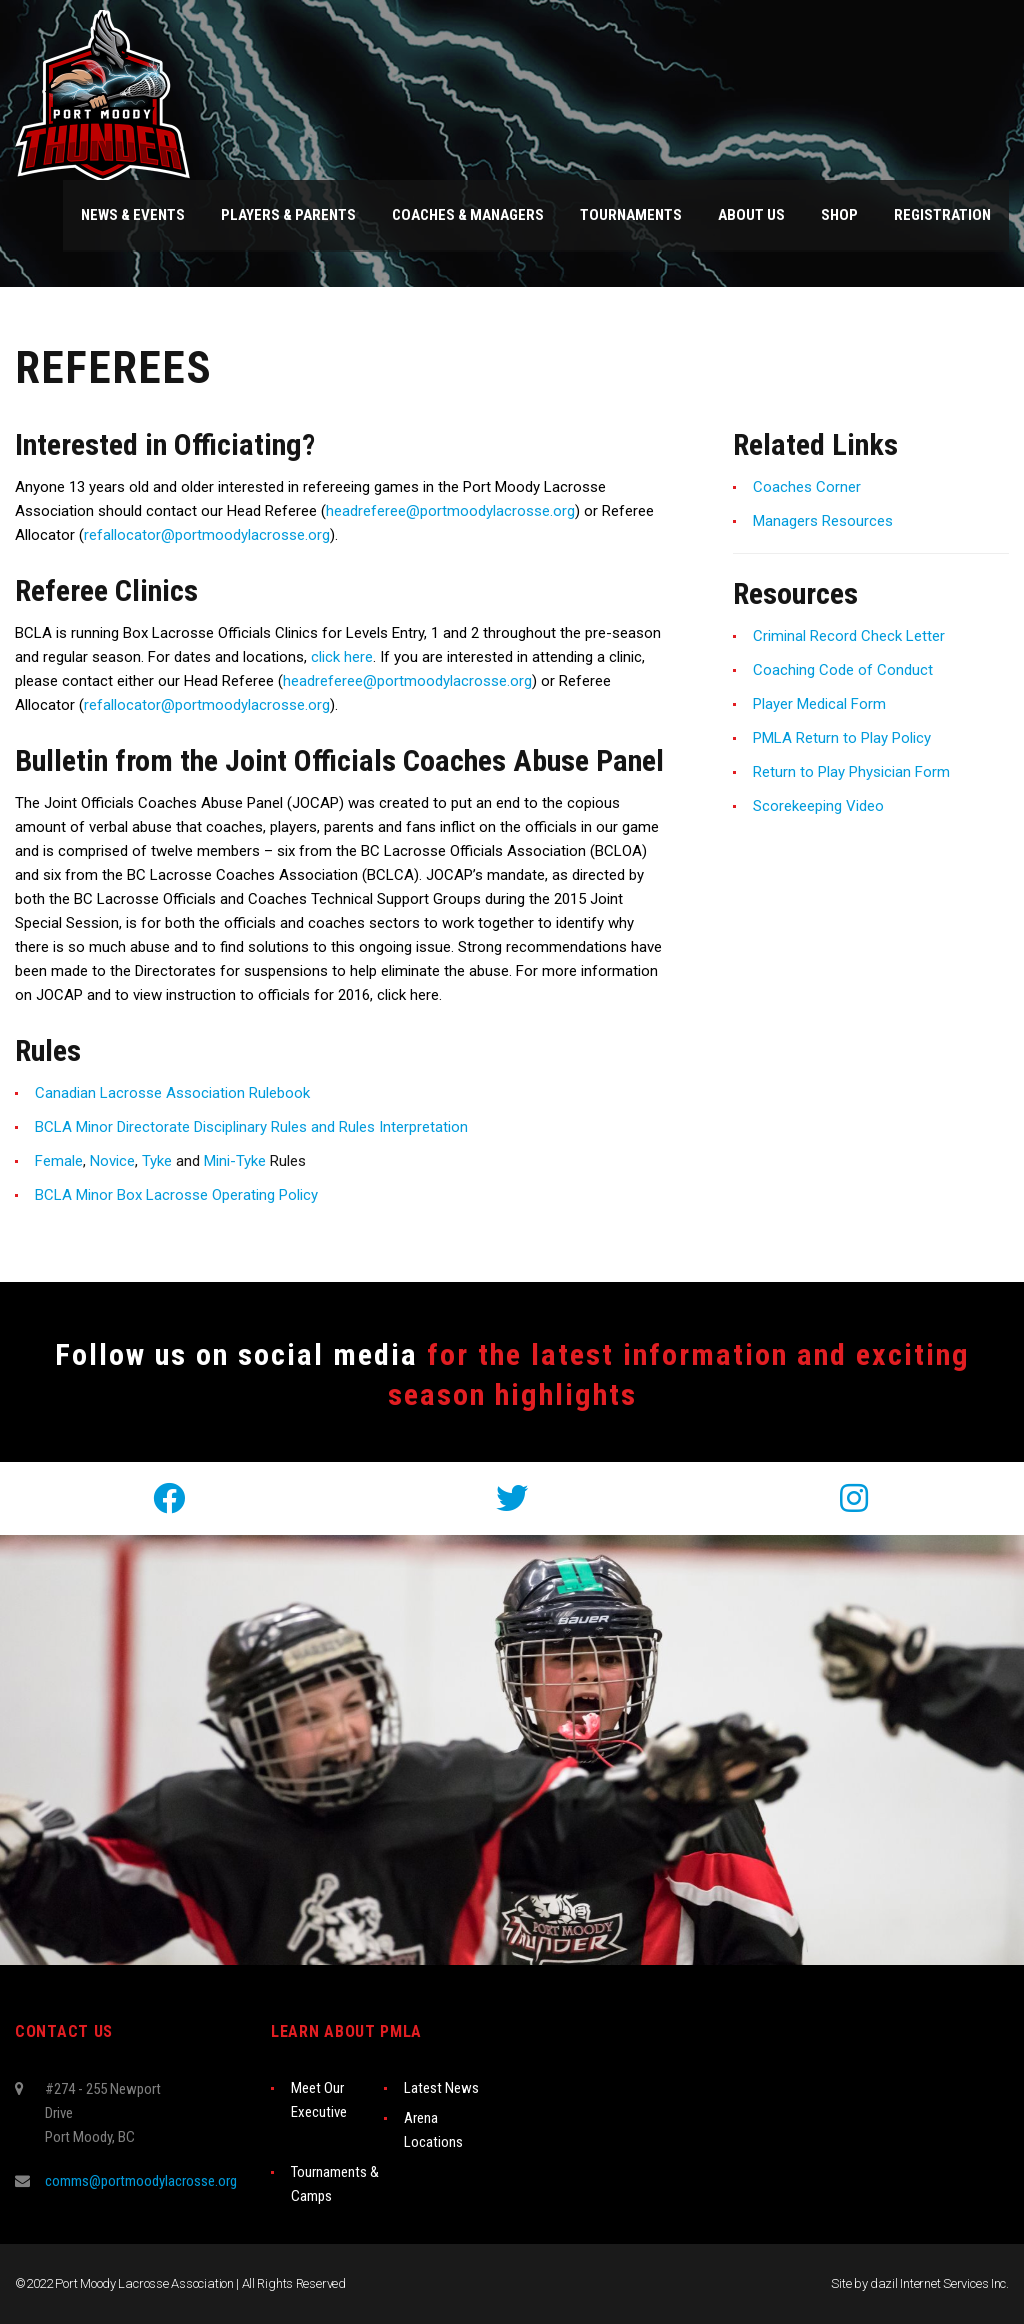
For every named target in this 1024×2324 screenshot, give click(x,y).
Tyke (157, 1161)
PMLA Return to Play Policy (842, 738)
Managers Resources (823, 521)
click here (342, 657)
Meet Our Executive (319, 2100)
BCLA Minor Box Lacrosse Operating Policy (176, 1195)
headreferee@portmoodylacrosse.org (450, 511)
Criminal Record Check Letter (849, 636)
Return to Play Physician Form (851, 772)
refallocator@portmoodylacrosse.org (207, 535)
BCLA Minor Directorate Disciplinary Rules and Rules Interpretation (251, 1127)
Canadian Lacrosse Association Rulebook (172, 1093)
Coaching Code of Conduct (843, 670)
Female (59, 1161)
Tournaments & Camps (335, 2184)
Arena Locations (433, 2130)
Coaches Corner (807, 487)
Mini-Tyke (235, 1161)
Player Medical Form (819, 704)
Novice (112, 1161)
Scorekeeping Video (818, 806)
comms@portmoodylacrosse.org (141, 2181)
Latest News (441, 2088)
